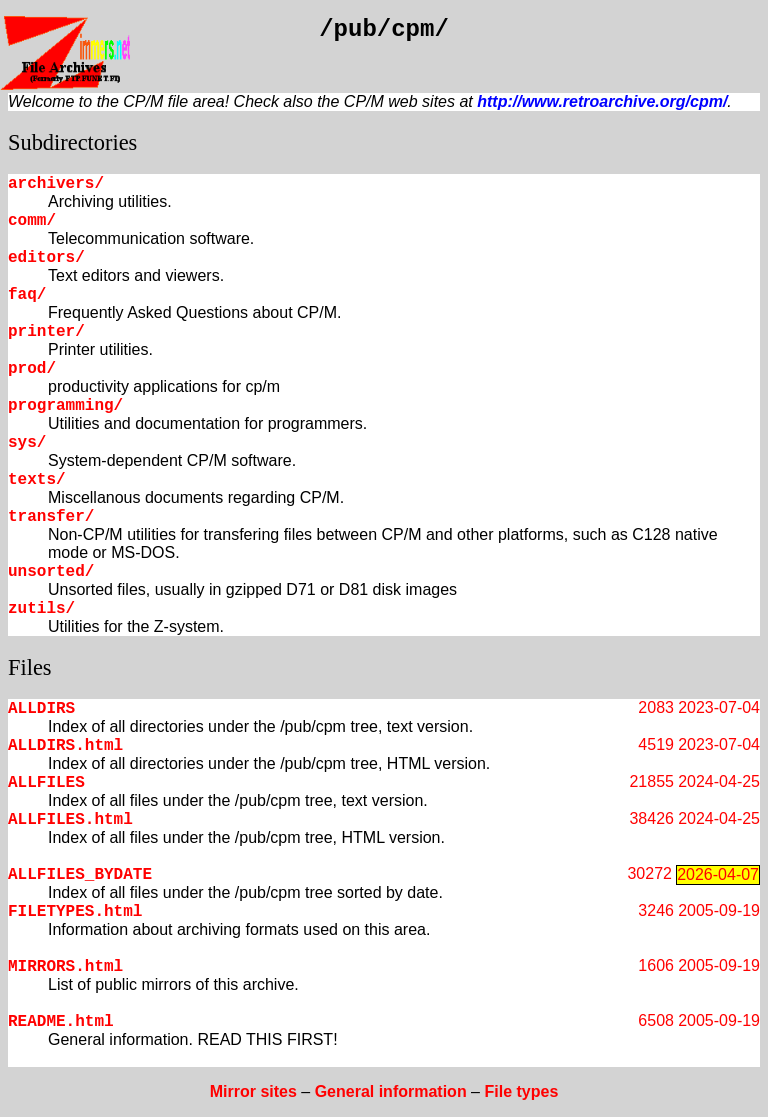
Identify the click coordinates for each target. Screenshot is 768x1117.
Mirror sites (253, 1091)
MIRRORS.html (65, 967)
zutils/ (41, 609)
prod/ (32, 369)
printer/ (46, 332)
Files (30, 667)
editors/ (46, 258)
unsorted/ (51, 572)
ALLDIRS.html (65, 746)
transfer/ (51, 517)
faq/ (27, 295)
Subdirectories (72, 142)
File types (521, 1091)
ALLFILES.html (70, 820)
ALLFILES (46, 783)
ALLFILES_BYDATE (80, 875)
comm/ (32, 221)
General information (391, 1091)
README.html (61, 1022)
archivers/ (56, 184)
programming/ (65, 406)
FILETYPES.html (75, 912)
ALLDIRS (41, 709)
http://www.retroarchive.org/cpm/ (602, 101)
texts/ (37, 480)
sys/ (27, 443)
